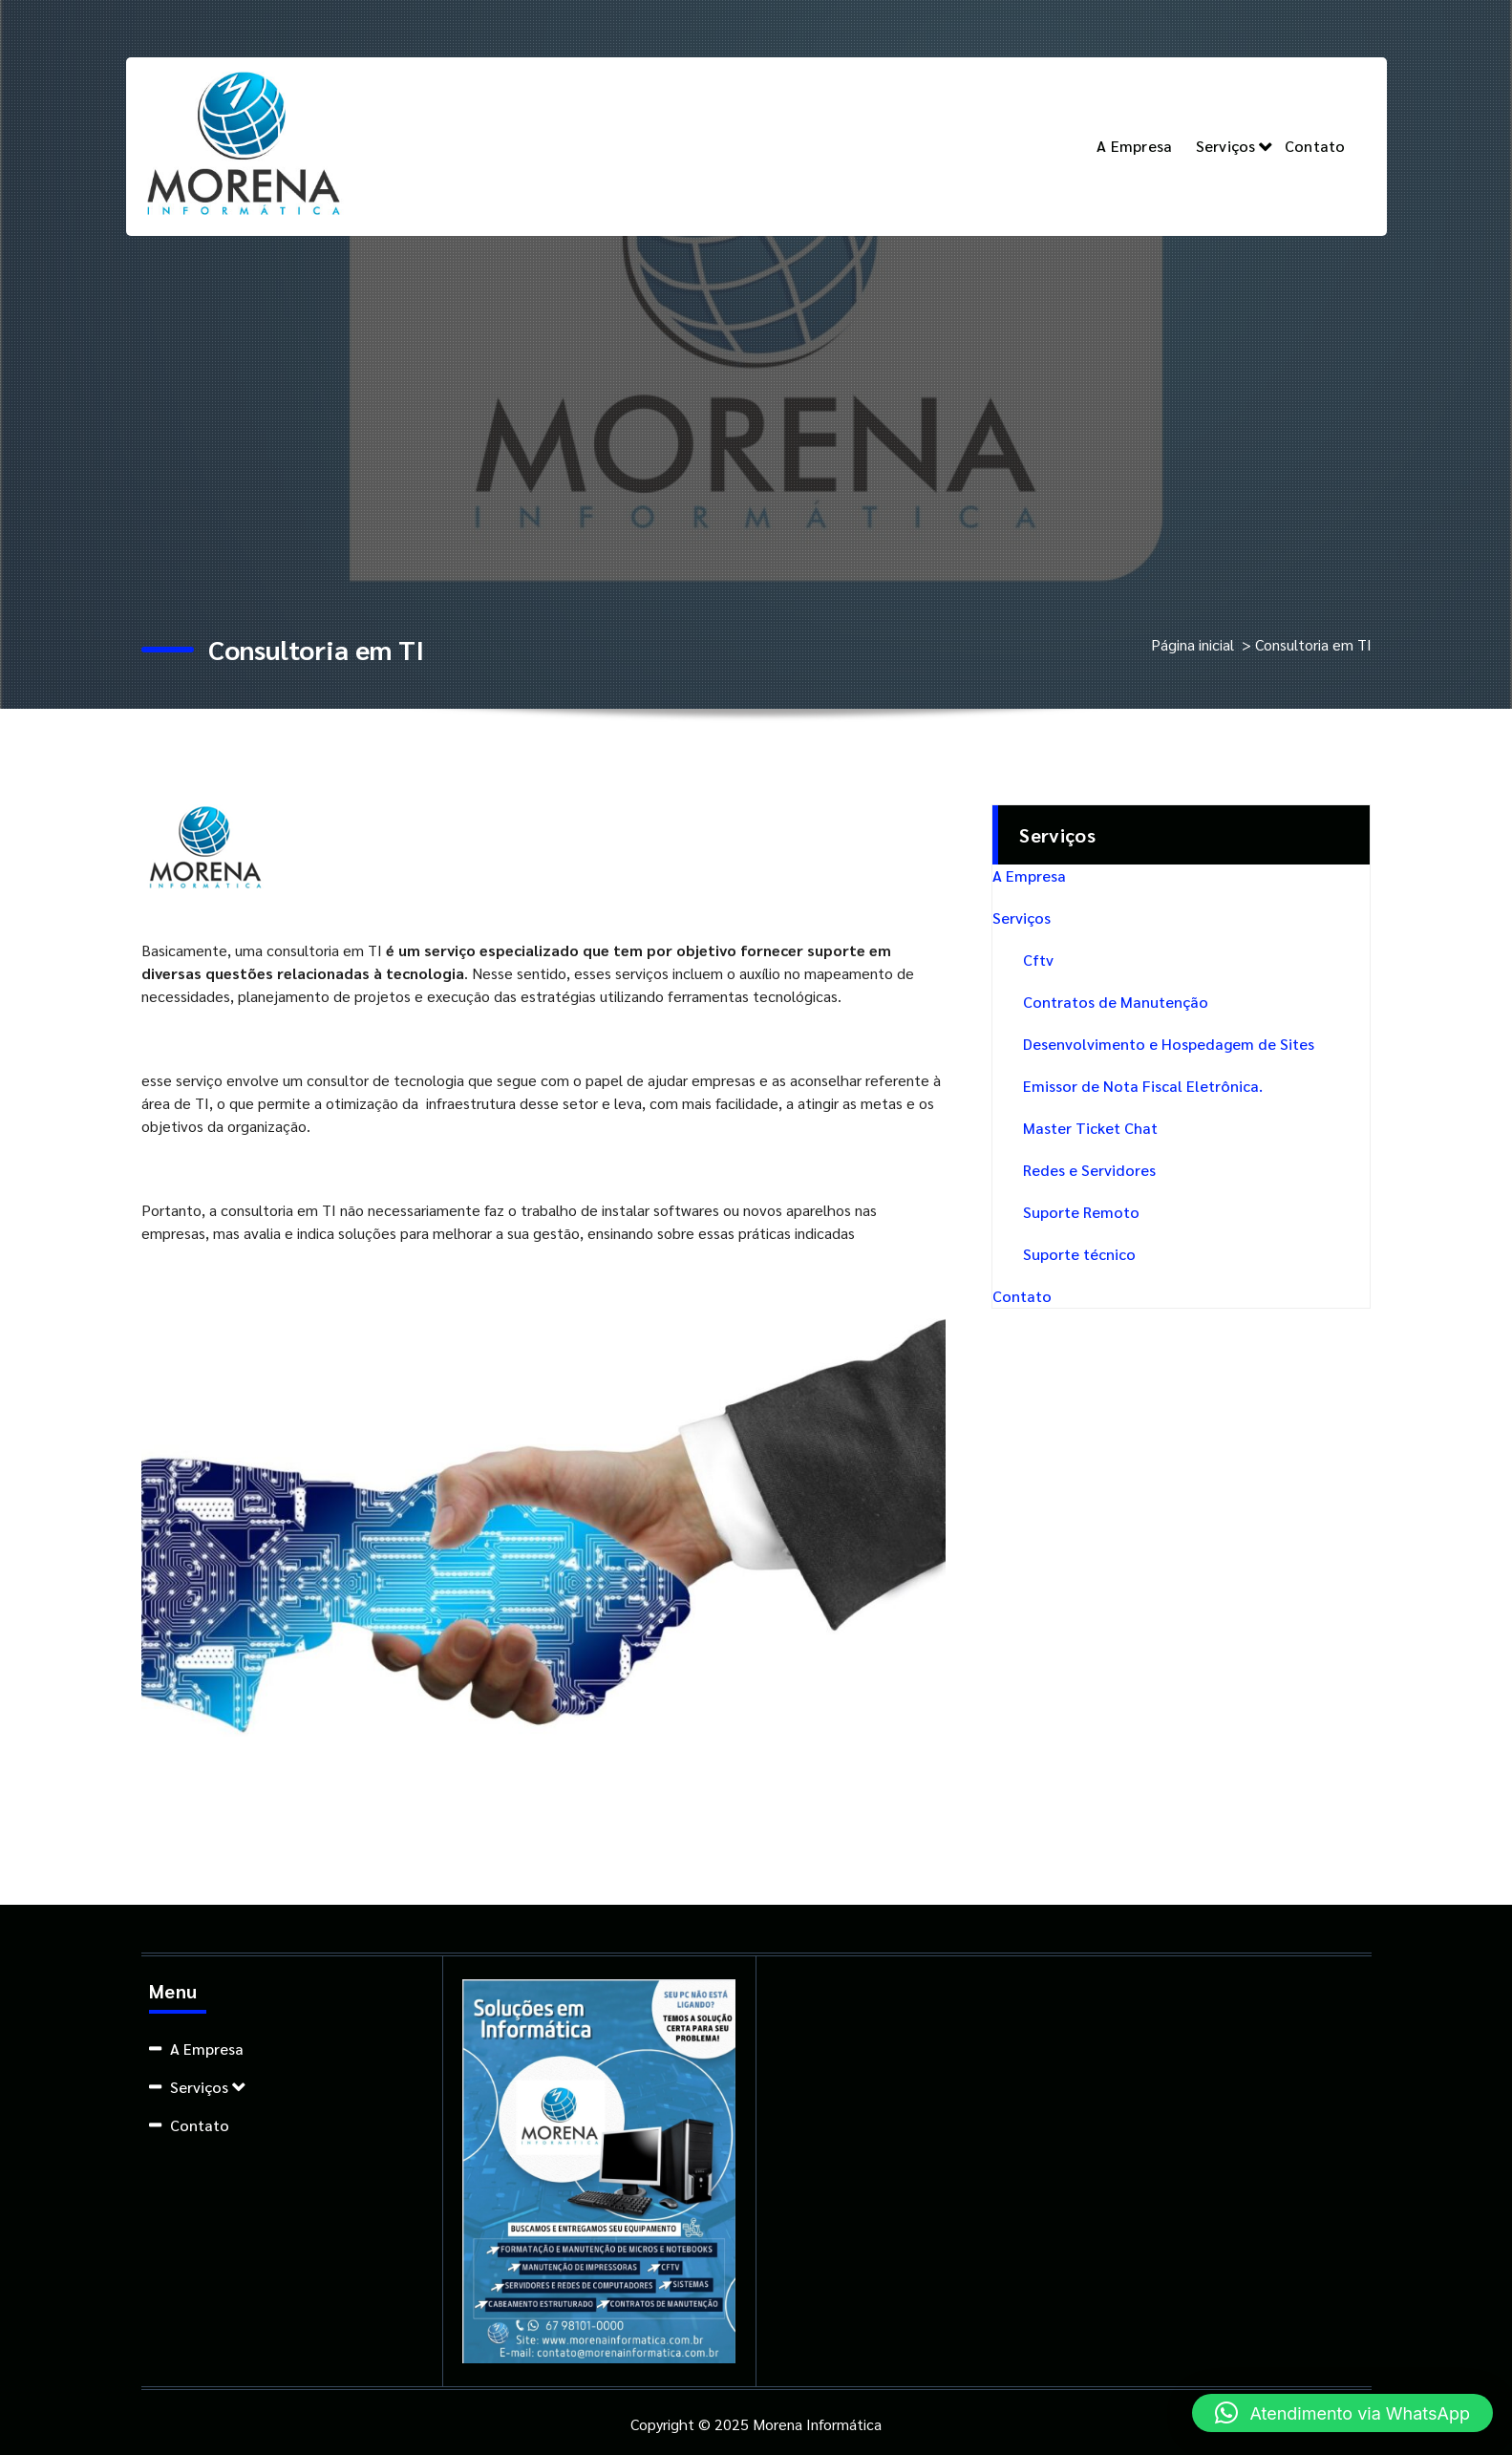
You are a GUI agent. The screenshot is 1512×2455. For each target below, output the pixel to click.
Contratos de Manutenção (1115, 1002)
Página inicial (1192, 644)
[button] (1342, 2413)
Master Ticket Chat (1090, 1128)
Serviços (1226, 146)
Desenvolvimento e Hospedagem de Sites (1168, 1044)
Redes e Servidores (1089, 1170)
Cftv (1038, 960)
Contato (1315, 146)
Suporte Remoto (1081, 1212)
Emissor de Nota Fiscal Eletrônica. (1143, 1086)
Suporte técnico (1079, 1254)
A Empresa (1134, 146)
